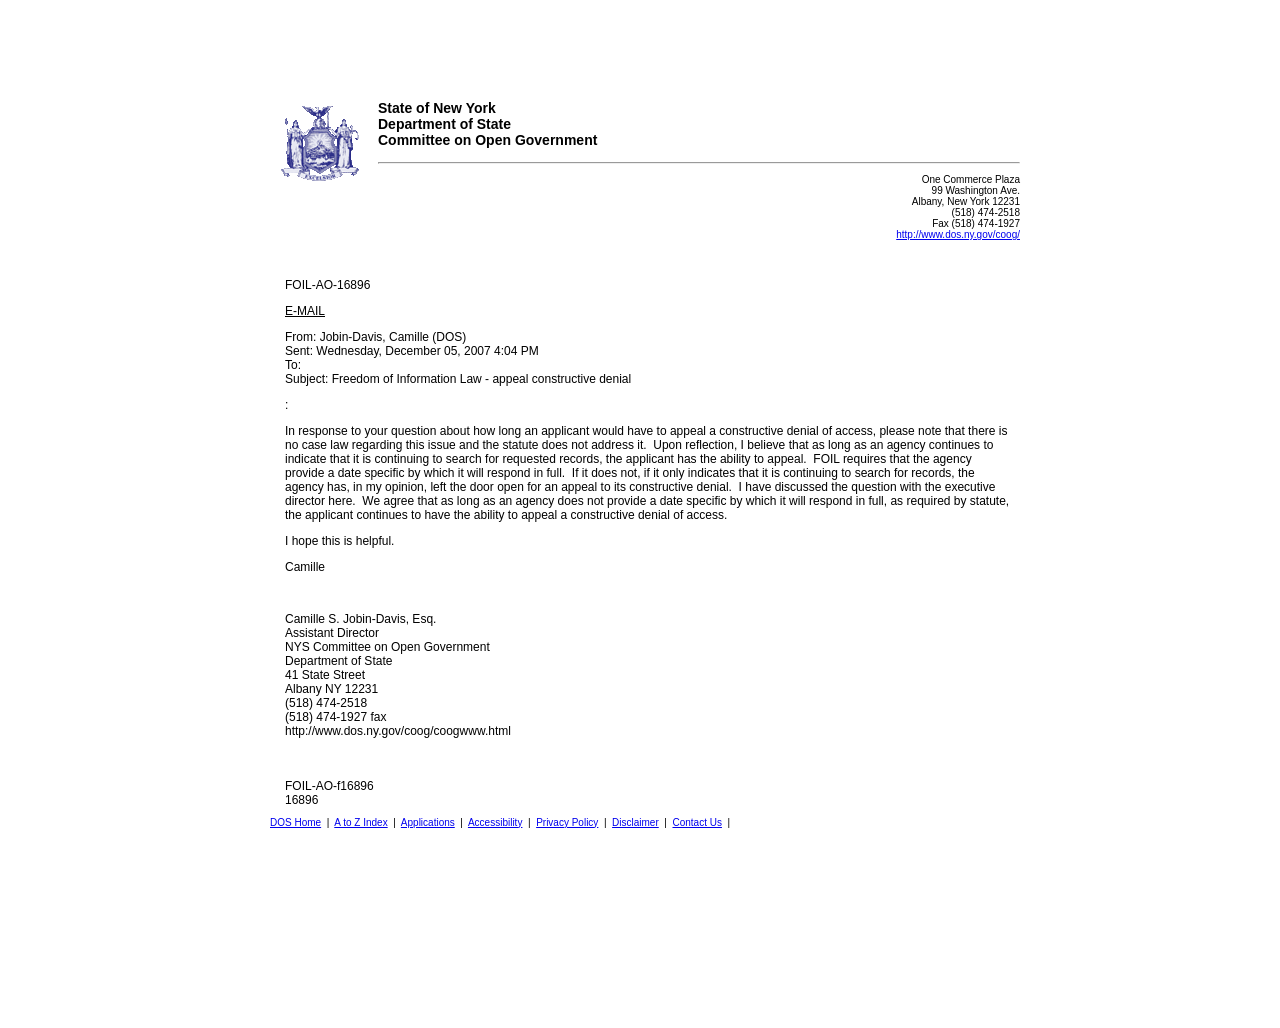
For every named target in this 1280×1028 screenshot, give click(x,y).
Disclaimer (635, 822)
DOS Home (295, 822)
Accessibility (495, 822)
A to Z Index (360, 822)
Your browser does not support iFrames (640, 43)
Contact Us (696, 822)
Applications (428, 822)
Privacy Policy (567, 822)
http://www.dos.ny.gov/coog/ (958, 234)
